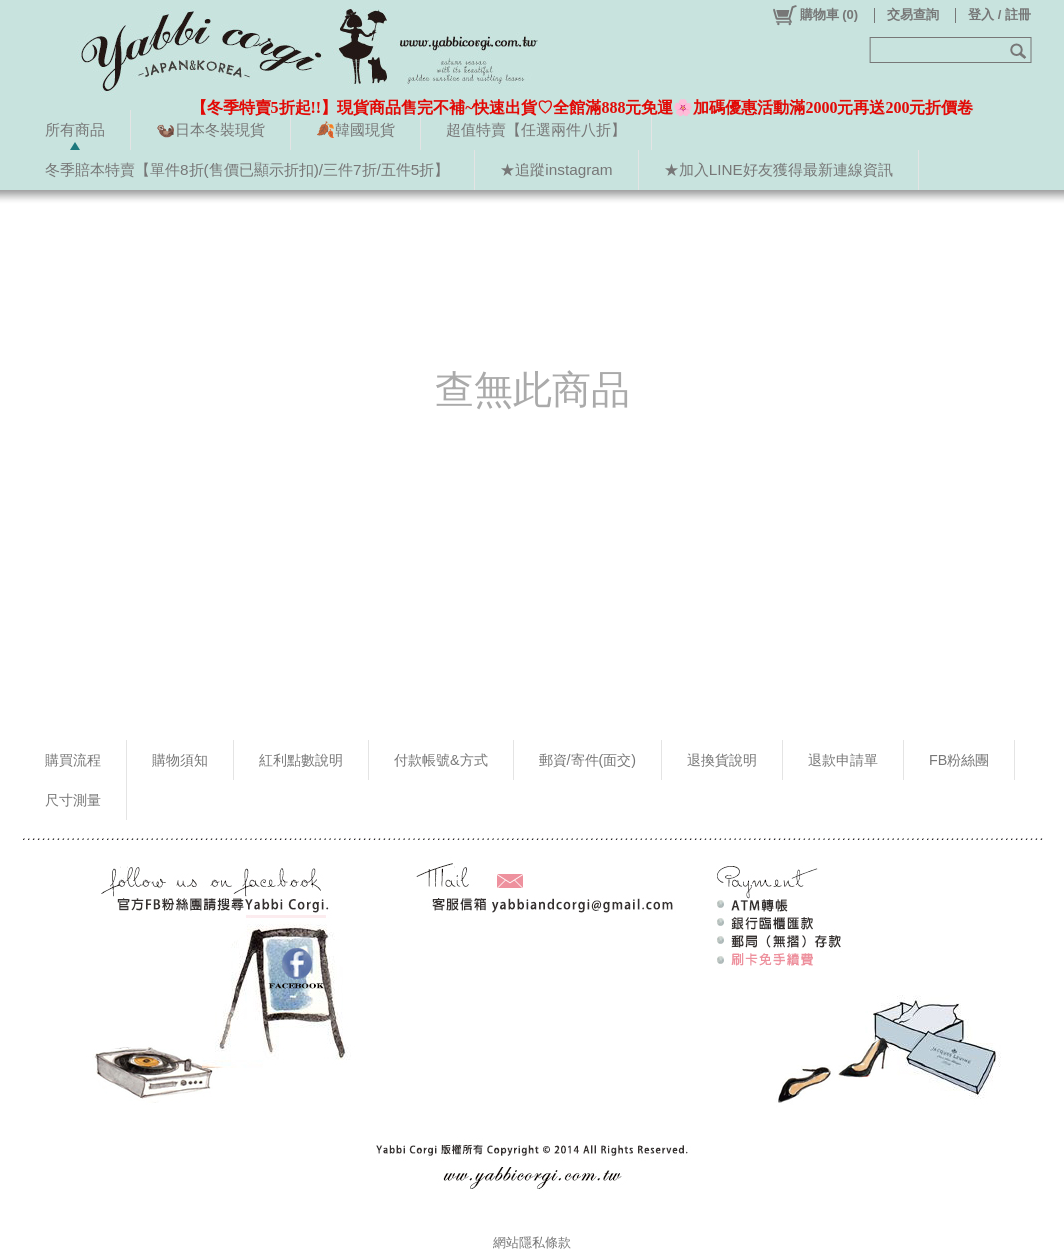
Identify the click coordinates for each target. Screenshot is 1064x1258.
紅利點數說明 (301, 760)
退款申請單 (843, 760)
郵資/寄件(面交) (588, 760)
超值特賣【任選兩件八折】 (536, 129)
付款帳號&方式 (441, 760)
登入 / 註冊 (999, 14)
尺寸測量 (73, 800)
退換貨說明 (722, 760)
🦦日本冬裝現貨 (210, 129)
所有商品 (75, 129)
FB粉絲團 (959, 760)
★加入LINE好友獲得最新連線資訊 (778, 169)
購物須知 (180, 760)
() (814, 15)
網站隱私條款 (532, 1242)
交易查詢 (913, 14)
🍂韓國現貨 (355, 129)
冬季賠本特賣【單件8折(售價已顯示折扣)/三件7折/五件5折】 (247, 169)
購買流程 (73, 760)
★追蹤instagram (556, 169)
